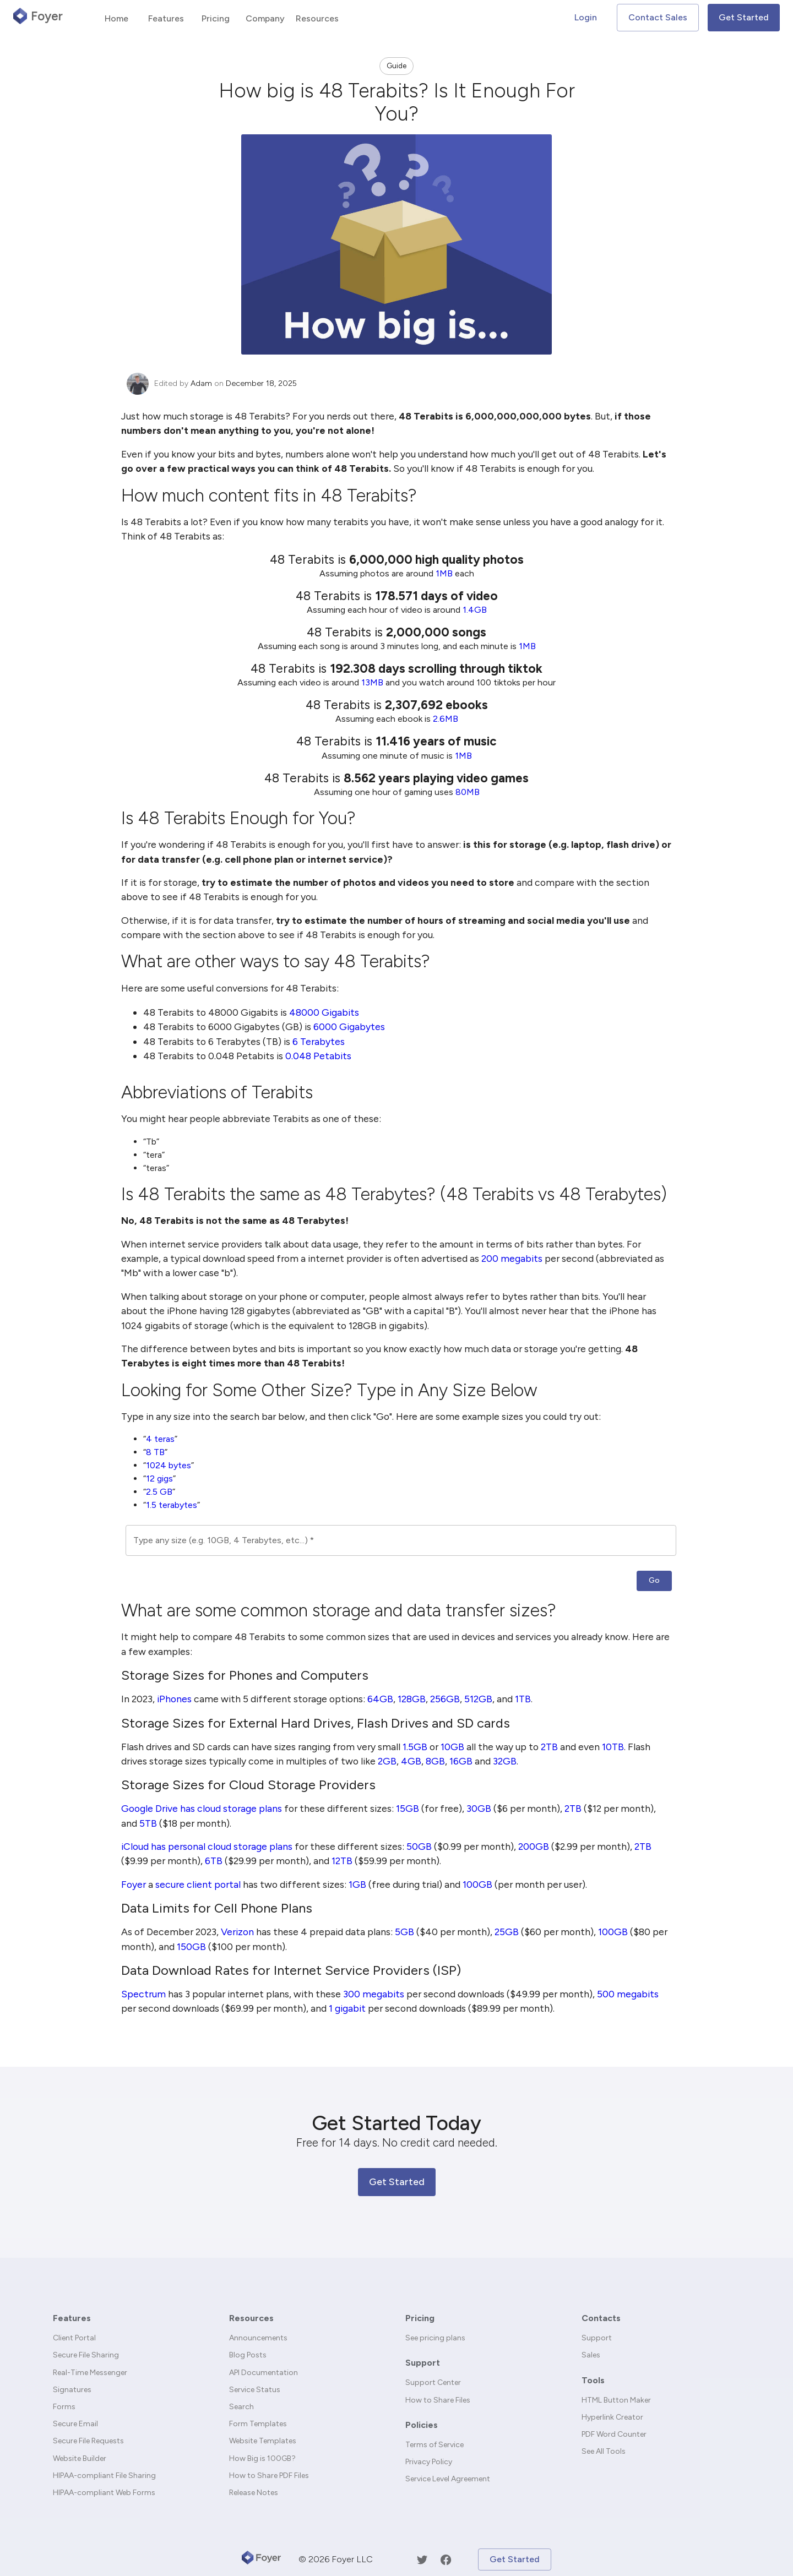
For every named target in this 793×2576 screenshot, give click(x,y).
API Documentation (263, 2372)
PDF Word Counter (614, 2434)
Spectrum (143, 1994)
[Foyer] (261, 2559)
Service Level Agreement (447, 2479)
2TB (549, 1746)
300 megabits (373, 1994)
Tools (593, 2380)
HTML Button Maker (616, 2400)
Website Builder (79, 2458)
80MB (467, 792)
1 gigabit (347, 2008)
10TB (613, 1746)
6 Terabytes (318, 1041)
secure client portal (198, 1884)
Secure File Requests (88, 2441)
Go (654, 1580)
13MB (372, 682)
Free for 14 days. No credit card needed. (396, 2142)
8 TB (155, 1452)
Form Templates (258, 2423)
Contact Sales (657, 17)
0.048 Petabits (318, 1055)
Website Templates (262, 2441)
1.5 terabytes (171, 1505)
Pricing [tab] (216, 18)
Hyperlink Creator (612, 2417)
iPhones (174, 1698)
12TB (342, 1860)
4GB (411, 1761)
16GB (460, 1761)
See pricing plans (435, 2338)
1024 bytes (168, 1465)
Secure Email (75, 2423)
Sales (591, 2355)
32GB (505, 1761)
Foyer (133, 1884)
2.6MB (445, 719)
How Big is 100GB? (262, 2458)
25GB (507, 1931)
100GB (477, 1884)
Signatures (72, 2389)
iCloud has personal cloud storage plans (206, 1846)
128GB (412, 1698)
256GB (445, 1698)
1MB (444, 573)
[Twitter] (422, 2559)
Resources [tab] (317, 18)
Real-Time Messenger (90, 2372)
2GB (387, 1761)
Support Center (433, 2382)
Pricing (419, 2318)
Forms (64, 2406)
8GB (435, 1761)
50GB (419, 1846)
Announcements (258, 2338)
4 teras (160, 1439)
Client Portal (74, 2338)
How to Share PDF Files (269, 2475)
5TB (148, 1823)
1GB (357, 1884)
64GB (380, 1698)
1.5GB (415, 1746)
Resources (251, 2318)
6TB (213, 1860)
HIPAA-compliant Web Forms (104, 2492)
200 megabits (511, 1258)
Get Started (744, 17)
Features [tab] (166, 18)
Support (422, 2362)
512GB (478, 1698)
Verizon (237, 1931)
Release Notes (253, 2492)
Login (585, 17)
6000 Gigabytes (349, 1026)
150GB (191, 1946)
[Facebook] (445, 2559)
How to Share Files (437, 2400)
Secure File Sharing (86, 2355)
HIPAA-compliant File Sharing (104, 2475)
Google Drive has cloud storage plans (201, 1808)
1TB (523, 1698)
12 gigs (159, 1478)
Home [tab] (116, 18)
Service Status (254, 2389)
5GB (404, 1931)
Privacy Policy (428, 2461)
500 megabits (628, 1994)
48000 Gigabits (324, 1012)
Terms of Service (434, 2444)
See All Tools (604, 2451)
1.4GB (475, 609)
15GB (407, 1808)
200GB (533, 1846)
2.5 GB (159, 1491)
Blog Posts (248, 2355)
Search (241, 2406)
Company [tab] (265, 18)
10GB (452, 1746)
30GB (478, 1808)
